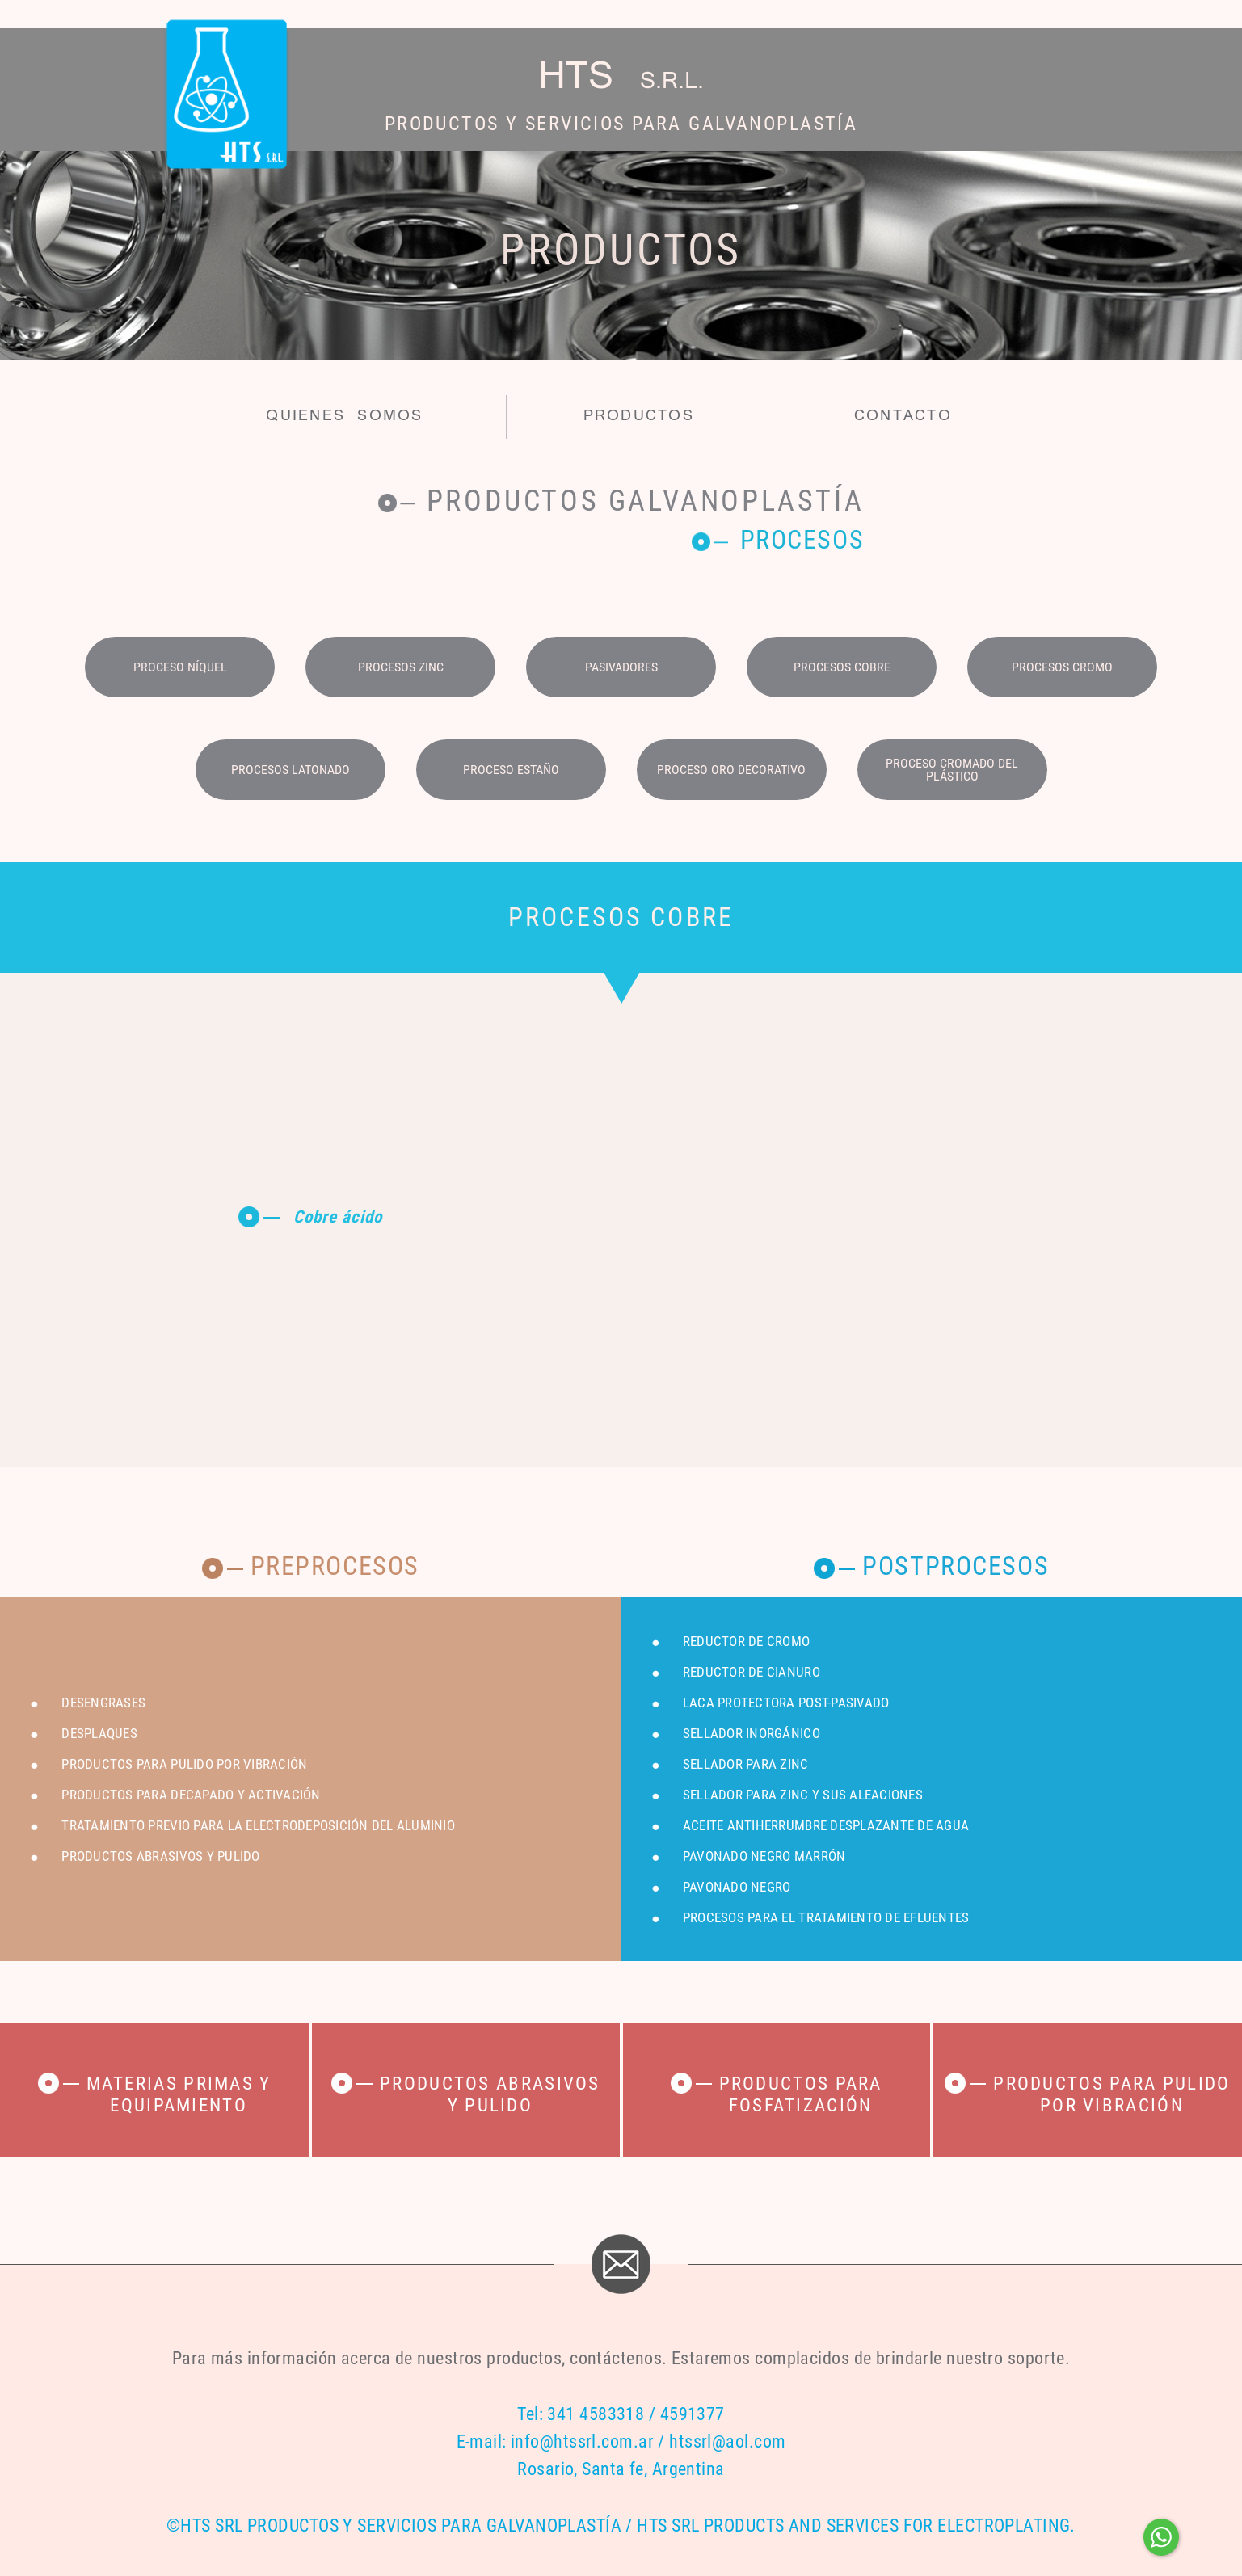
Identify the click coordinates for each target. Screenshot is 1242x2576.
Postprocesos (955, 1566)
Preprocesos (335, 1566)
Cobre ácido (338, 1217)
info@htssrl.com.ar (582, 2441)
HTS (621, 78)
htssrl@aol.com (727, 2441)
